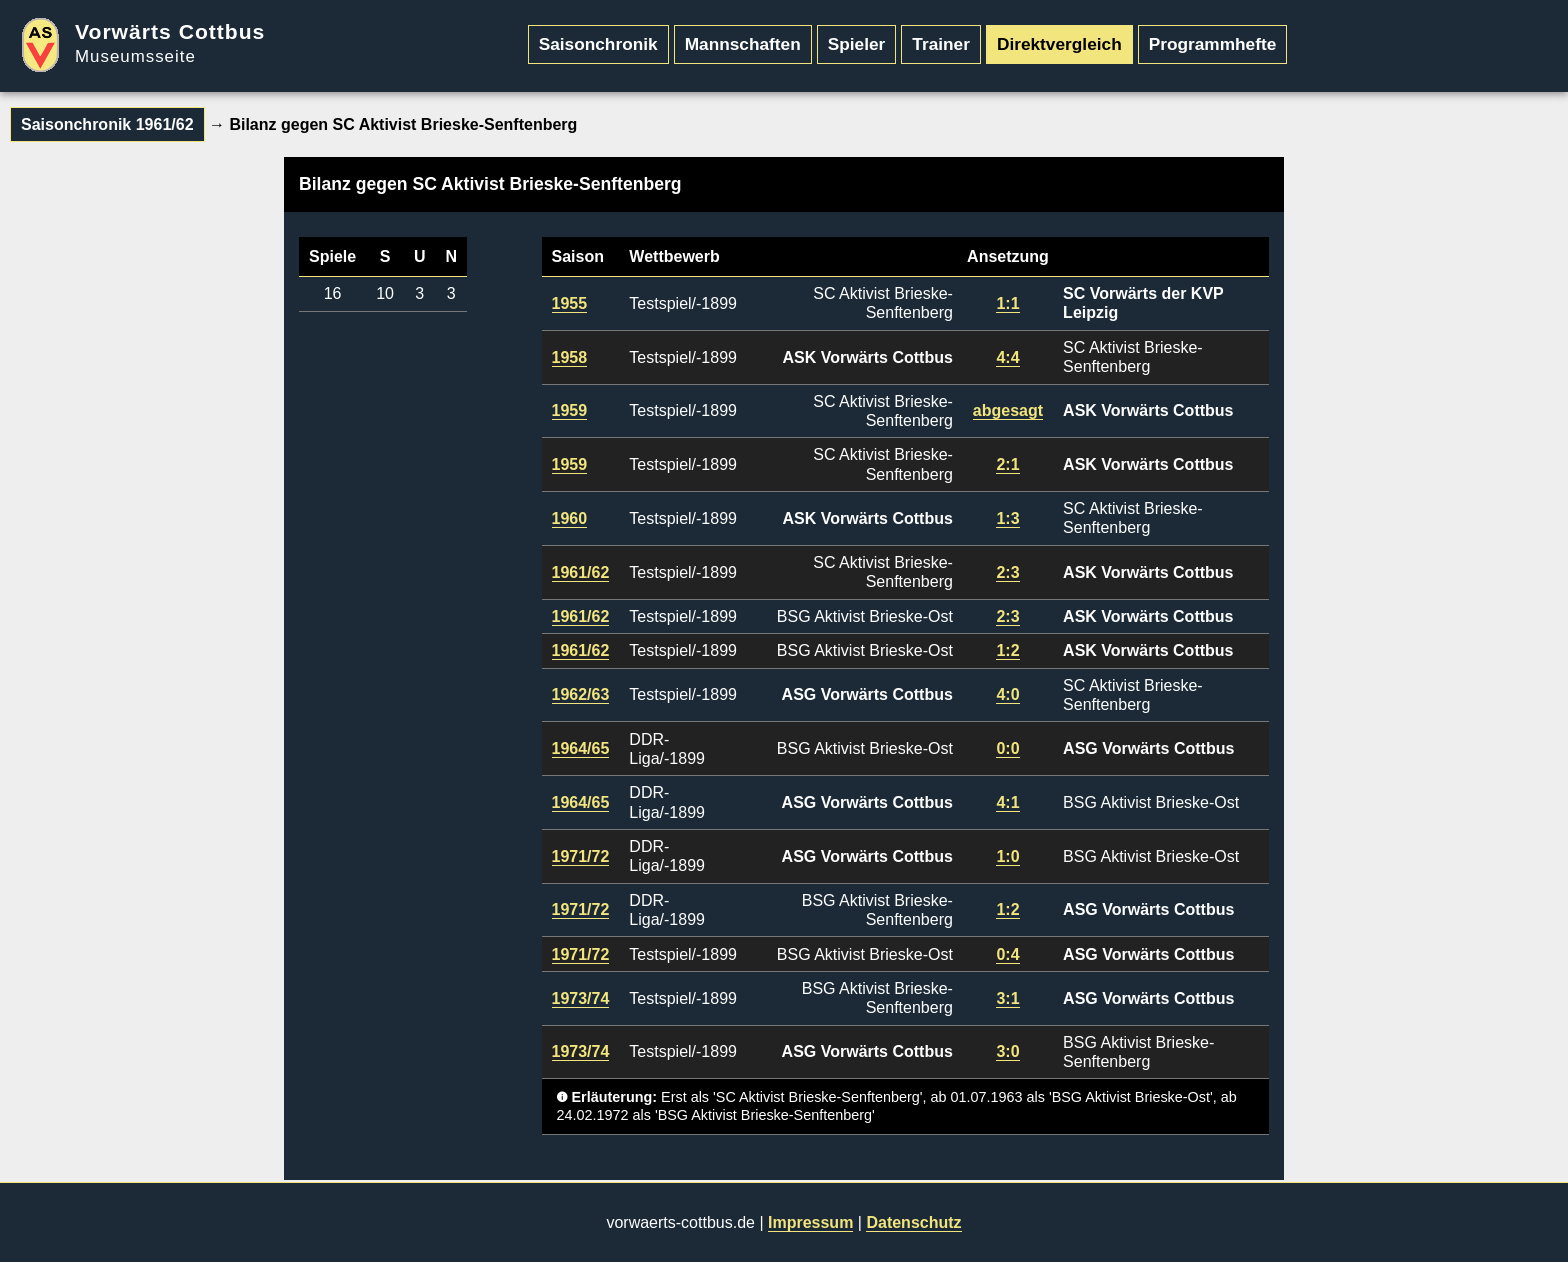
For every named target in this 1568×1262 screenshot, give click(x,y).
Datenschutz (913, 1222)
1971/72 (581, 856)
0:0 (1007, 748)
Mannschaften (743, 44)
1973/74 (581, 998)
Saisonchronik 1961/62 (107, 124)
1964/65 (581, 748)
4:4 (1007, 357)
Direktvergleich (1059, 44)
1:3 (1007, 518)
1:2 (1007, 650)
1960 (570, 518)
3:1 (1007, 998)
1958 (570, 357)
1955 (570, 303)
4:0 (1007, 694)
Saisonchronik (598, 44)
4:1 (1007, 802)
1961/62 (581, 572)
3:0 (1007, 1051)
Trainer (941, 44)
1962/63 (581, 694)
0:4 (1007, 954)
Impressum (810, 1222)
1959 (570, 410)
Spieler (857, 44)
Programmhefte (1213, 44)
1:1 (1007, 303)
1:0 (1007, 856)
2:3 (1007, 572)
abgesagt (1008, 410)
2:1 (1007, 464)
